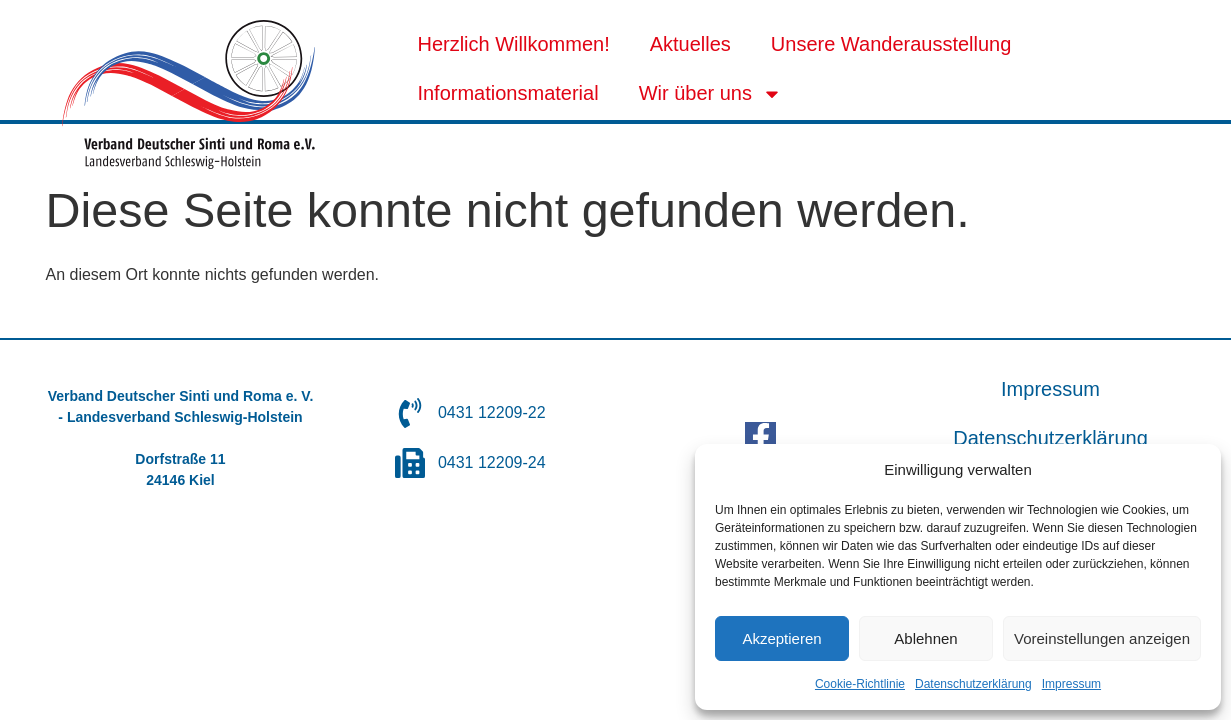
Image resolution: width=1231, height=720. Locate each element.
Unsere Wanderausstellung (891, 44)
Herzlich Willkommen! (513, 44)
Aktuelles (690, 44)
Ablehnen (925, 638)
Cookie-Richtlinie (860, 684)
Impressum (1071, 684)
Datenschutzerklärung (973, 684)
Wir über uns (710, 94)
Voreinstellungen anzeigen (1102, 638)
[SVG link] (188, 94)
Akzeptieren (781, 638)
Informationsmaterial (507, 93)
